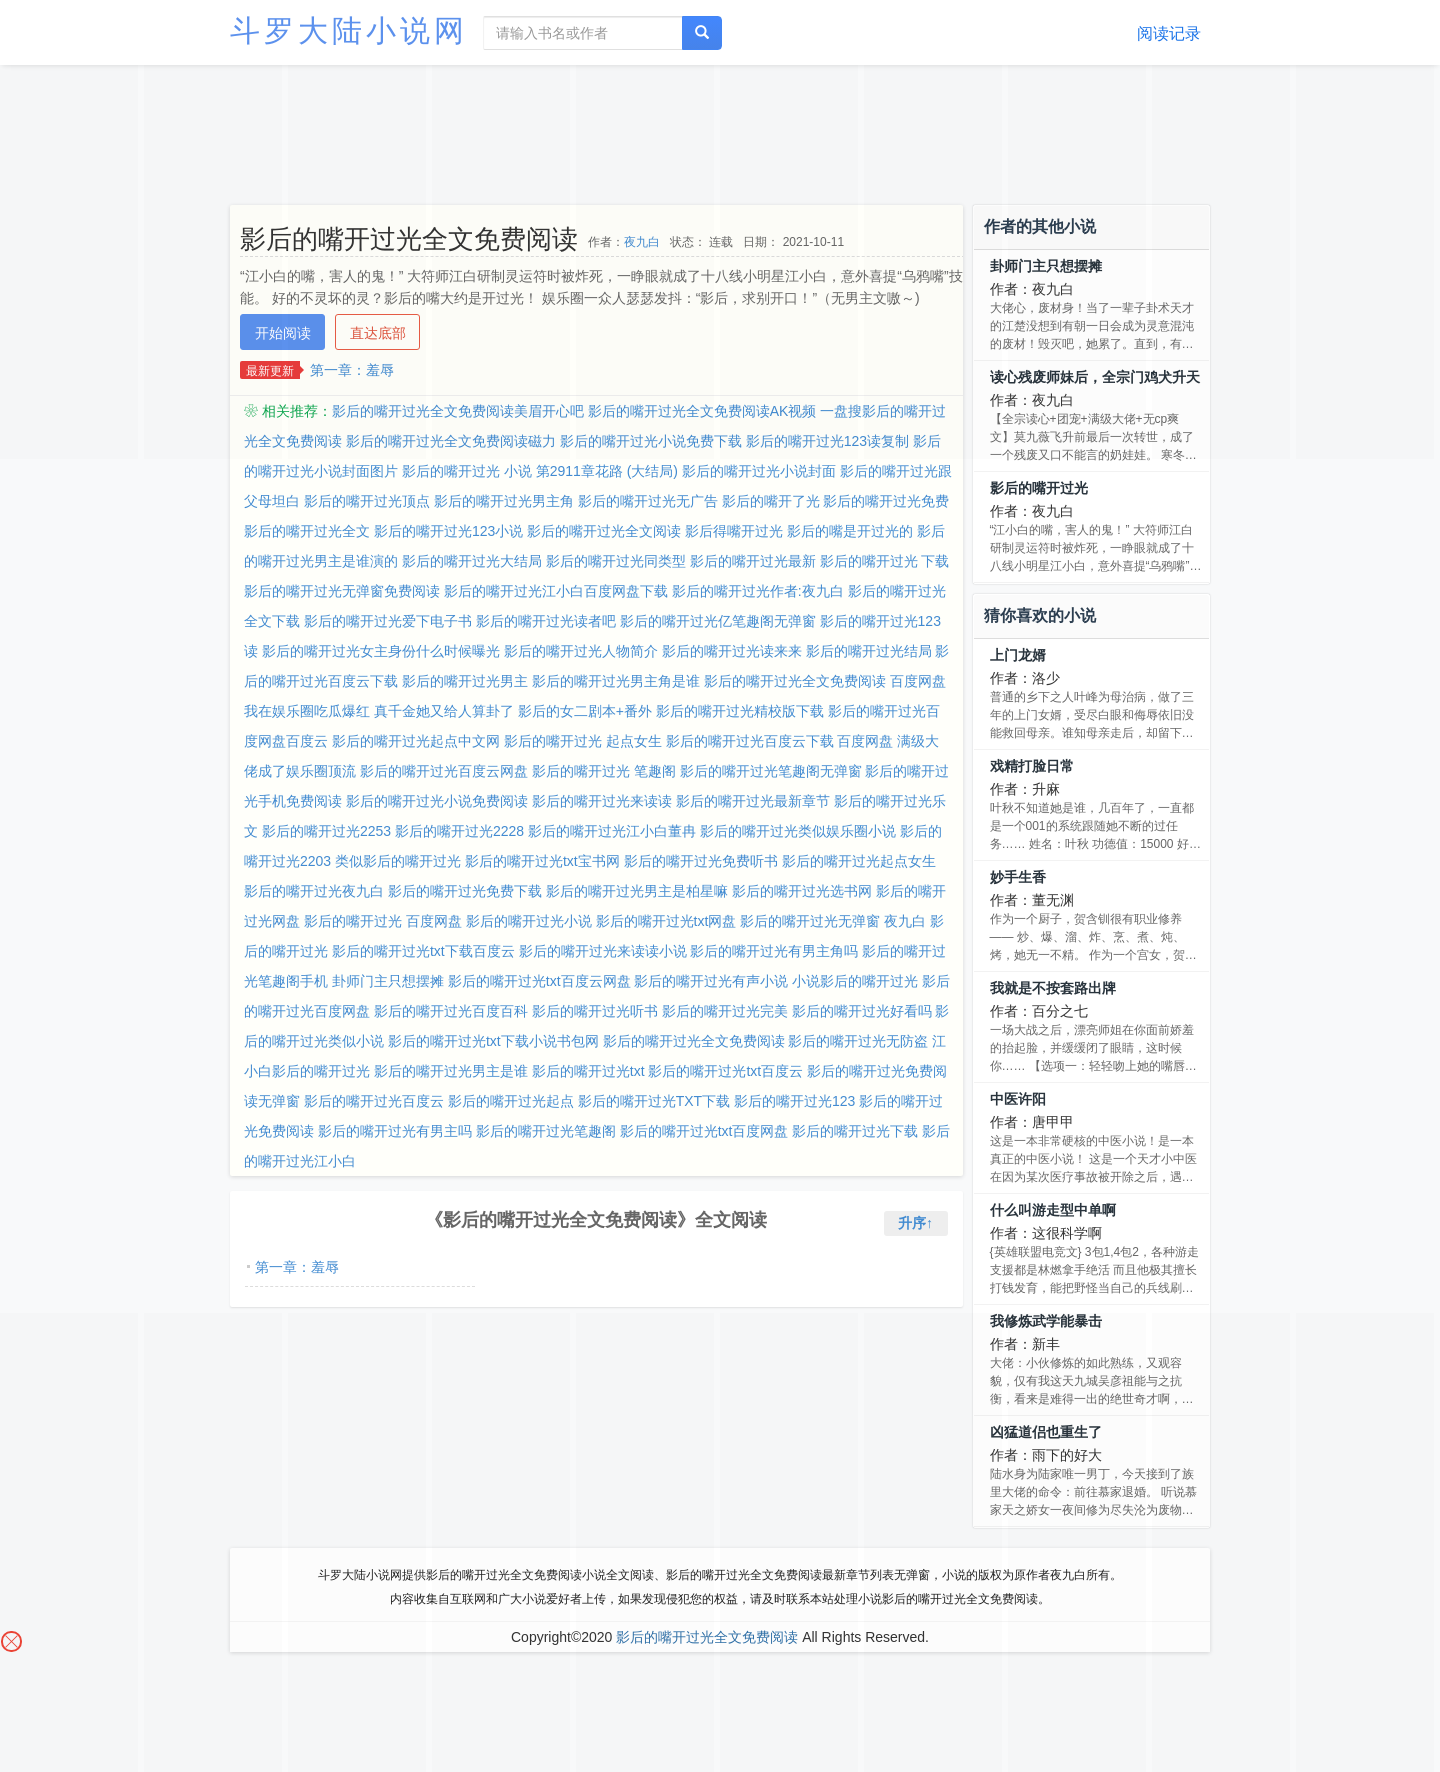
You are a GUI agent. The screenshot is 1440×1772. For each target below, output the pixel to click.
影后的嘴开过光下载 (855, 1131)
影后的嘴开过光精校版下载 (740, 711)
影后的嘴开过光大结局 (472, 561)
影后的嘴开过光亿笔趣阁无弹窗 (718, 621)
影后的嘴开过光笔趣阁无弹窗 (771, 771)
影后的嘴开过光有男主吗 (395, 1131)
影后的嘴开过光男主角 (504, 501)
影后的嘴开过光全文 (307, 531)
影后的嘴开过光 (1039, 488)
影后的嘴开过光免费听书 (701, 861)
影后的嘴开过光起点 (511, 1101)
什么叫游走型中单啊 (1053, 1210)
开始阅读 (283, 333)
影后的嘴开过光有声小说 (711, 981)
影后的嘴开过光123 (794, 1101)
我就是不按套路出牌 (1053, 988)
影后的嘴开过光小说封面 (759, 471)
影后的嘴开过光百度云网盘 (444, 771)
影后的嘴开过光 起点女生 (583, 741)
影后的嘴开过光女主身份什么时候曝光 (381, 651)
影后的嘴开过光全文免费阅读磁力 (451, 441)
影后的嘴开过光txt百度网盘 (704, 1131)
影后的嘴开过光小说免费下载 (651, 441)
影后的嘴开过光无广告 (648, 501)
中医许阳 (1018, 1099)
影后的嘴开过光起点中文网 (416, 741)
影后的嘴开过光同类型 (616, 561)
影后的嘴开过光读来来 (732, 651)
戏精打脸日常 (1032, 766)
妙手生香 (1018, 877)
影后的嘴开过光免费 (886, 501)
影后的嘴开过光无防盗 (858, 1041)
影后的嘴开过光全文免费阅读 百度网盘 (825, 681)
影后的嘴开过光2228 (459, 831)
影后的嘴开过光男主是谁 (451, 1071)
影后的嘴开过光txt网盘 (666, 921)
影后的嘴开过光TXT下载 (654, 1101)
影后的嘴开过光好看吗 (862, 1011)
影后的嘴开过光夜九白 (314, 891)
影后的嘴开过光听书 (595, 1011)
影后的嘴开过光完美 (725, 1011)
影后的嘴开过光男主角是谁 (616, 681)
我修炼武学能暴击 (1046, 1321)
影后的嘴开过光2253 (326, 831)
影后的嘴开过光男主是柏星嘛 (637, 891)
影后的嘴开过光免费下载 (465, 891)
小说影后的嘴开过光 (855, 981)
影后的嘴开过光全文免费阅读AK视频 (702, 411)
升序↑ (915, 1223)
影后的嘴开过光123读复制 (827, 441)
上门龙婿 (1018, 655)
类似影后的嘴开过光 (398, 861)
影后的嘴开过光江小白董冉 (612, 831)
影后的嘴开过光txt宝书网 (542, 861)
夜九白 (642, 242)
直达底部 (378, 333)
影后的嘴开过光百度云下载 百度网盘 (780, 741)
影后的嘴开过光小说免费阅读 (437, 801)
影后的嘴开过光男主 (465, 681)
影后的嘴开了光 (771, 501)
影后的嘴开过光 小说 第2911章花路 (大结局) (540, 471)
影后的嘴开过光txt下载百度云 (423, 951)
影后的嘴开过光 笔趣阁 (604, 771)
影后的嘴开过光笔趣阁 (546, 1131)
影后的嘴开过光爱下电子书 (388, 621)
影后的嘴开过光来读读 (602, 801)
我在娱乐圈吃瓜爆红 (307, 711)
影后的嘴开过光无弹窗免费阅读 (342, 591)
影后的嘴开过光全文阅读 (604, 531)
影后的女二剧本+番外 (585, 711)
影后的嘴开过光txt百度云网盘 (539, 981)
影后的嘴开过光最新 (753, 561)
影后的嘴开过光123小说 (448, 531)
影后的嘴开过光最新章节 (753, 801)
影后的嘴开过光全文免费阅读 (694, 1041)
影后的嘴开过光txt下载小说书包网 (493, 1041)
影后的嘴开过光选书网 (802, 891)
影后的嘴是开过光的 (850, 531)
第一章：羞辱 (352, 370)
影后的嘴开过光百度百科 (451, 1011)
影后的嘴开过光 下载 (885, 561)
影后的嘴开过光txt (588, 1071)
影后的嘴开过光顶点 (367, 501)
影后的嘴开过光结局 (869, 651)
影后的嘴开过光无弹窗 (810, 921)
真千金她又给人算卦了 (444, 711)
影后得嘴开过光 (734, 531)
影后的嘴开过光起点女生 (859, 861)
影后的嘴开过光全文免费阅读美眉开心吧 (458, 411)
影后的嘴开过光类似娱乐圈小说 (798, 831)
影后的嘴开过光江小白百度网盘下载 (556, 591)
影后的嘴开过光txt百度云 (725, 1071)
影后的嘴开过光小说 (529, 921)
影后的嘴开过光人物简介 (581, 651)
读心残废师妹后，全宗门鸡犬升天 (1095, 377)
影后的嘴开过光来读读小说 (603, 951)
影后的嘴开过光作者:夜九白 (758, 591)
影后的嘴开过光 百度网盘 (383, 921)
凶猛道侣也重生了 (1046, 1432)
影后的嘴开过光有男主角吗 (774, 951)
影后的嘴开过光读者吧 (546, 621)
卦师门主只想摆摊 (388, 981)
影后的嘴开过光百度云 (374, 1101)
